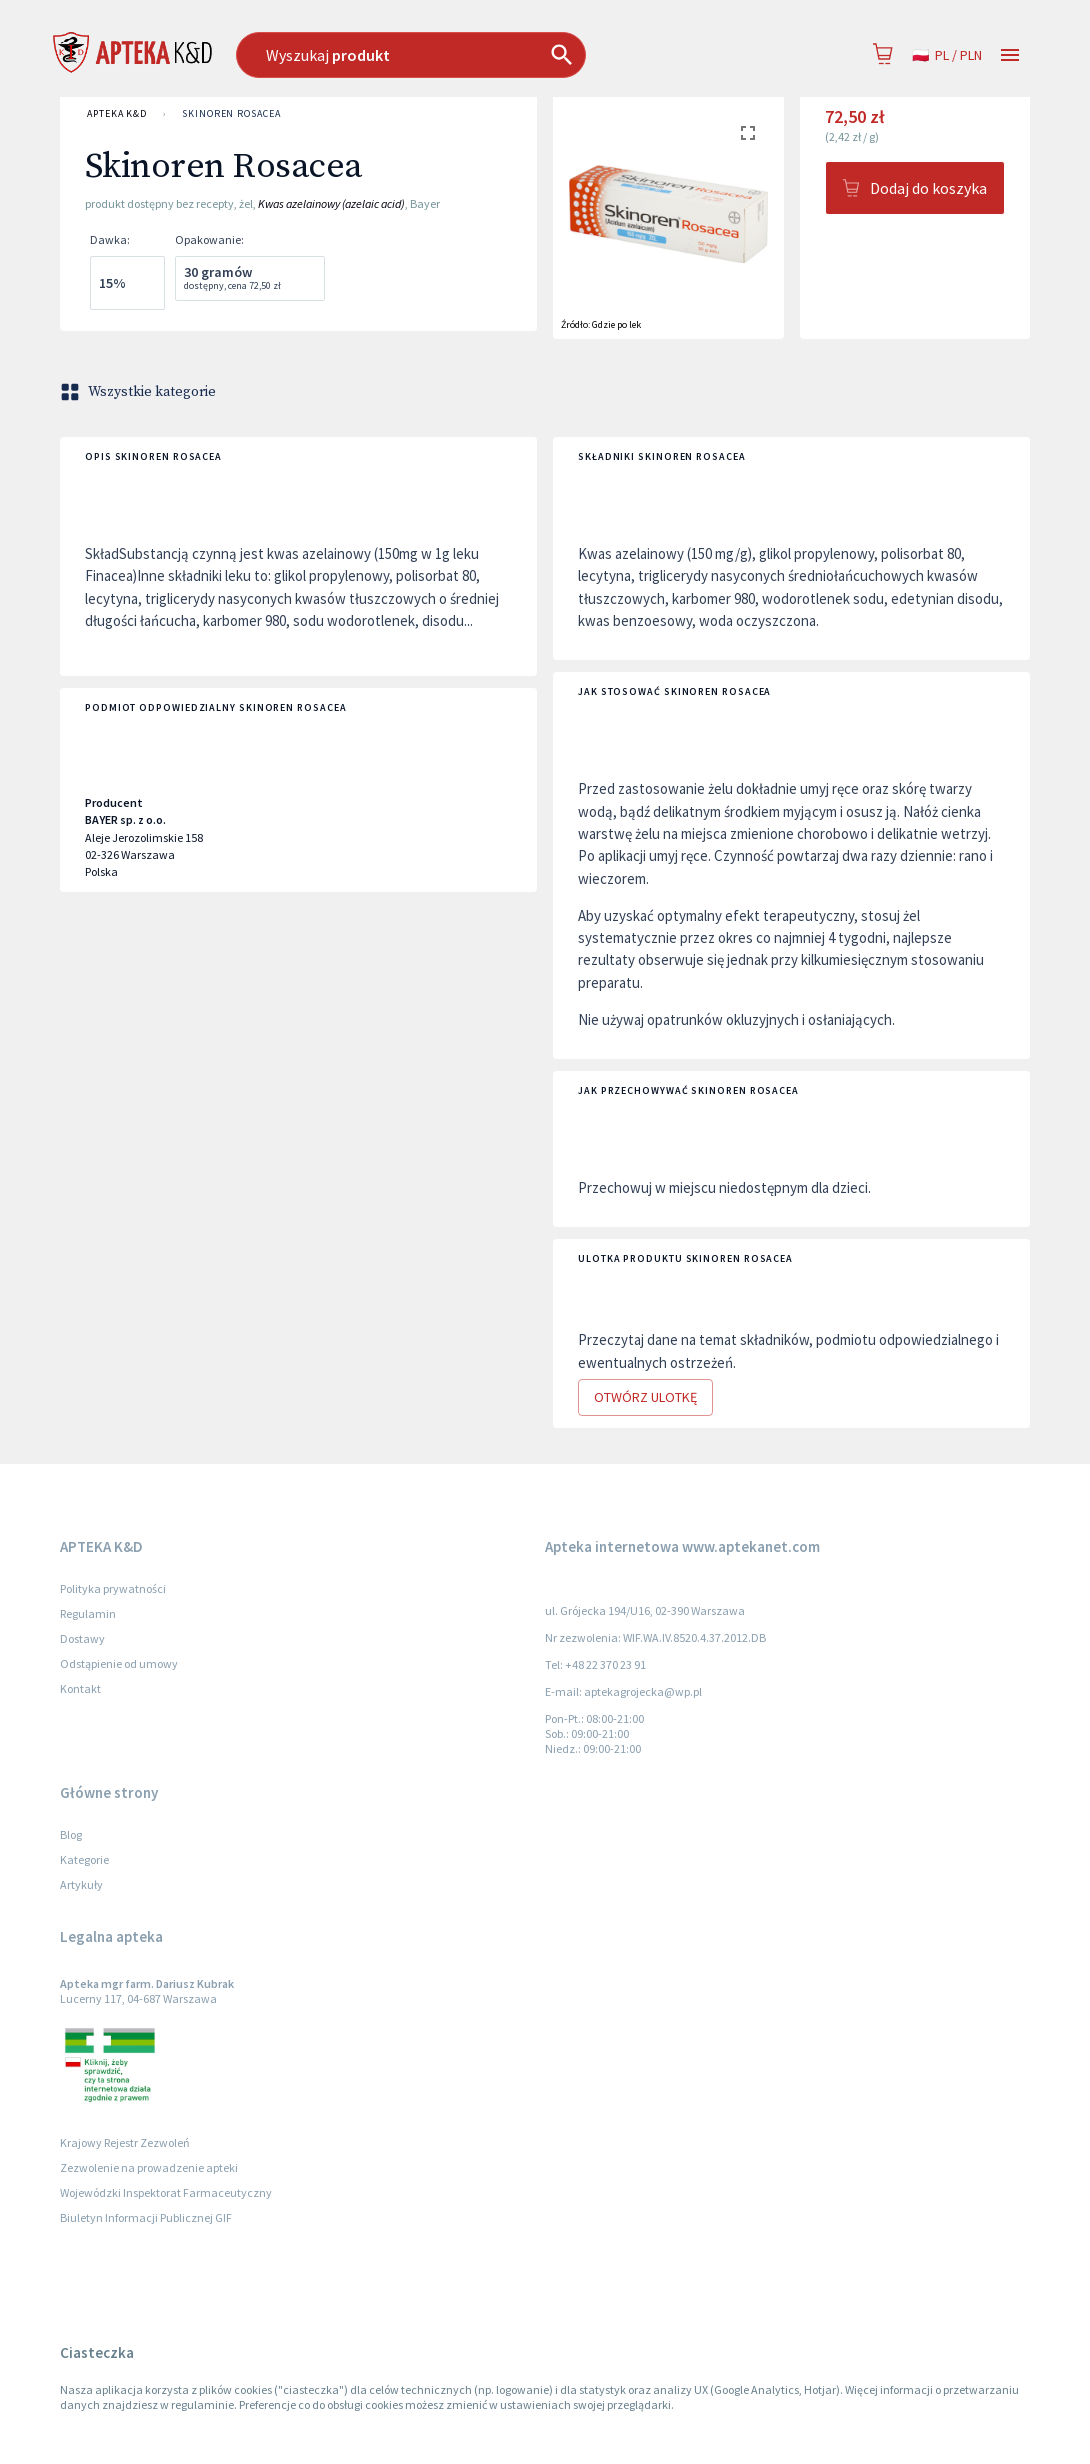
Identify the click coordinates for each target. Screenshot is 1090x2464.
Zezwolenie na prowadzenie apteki (149, 2167)
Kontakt (80, 1688)
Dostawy (82, 1638)
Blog (71, 1834)
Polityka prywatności (113, 1588)
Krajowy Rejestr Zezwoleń (125, 2142)
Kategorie (84, 1859)
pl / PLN (947, 55)
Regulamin (88, 1613)
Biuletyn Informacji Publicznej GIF (146, 2217)
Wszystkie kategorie (140, 392)
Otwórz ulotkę (645, 1397)
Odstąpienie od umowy (119, 1663)
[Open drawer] (1010, 55)
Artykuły (81, 1884)
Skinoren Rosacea (231, 114)
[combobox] (463, 55)
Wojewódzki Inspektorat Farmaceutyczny (166, 2192)
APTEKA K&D (117, 114)
